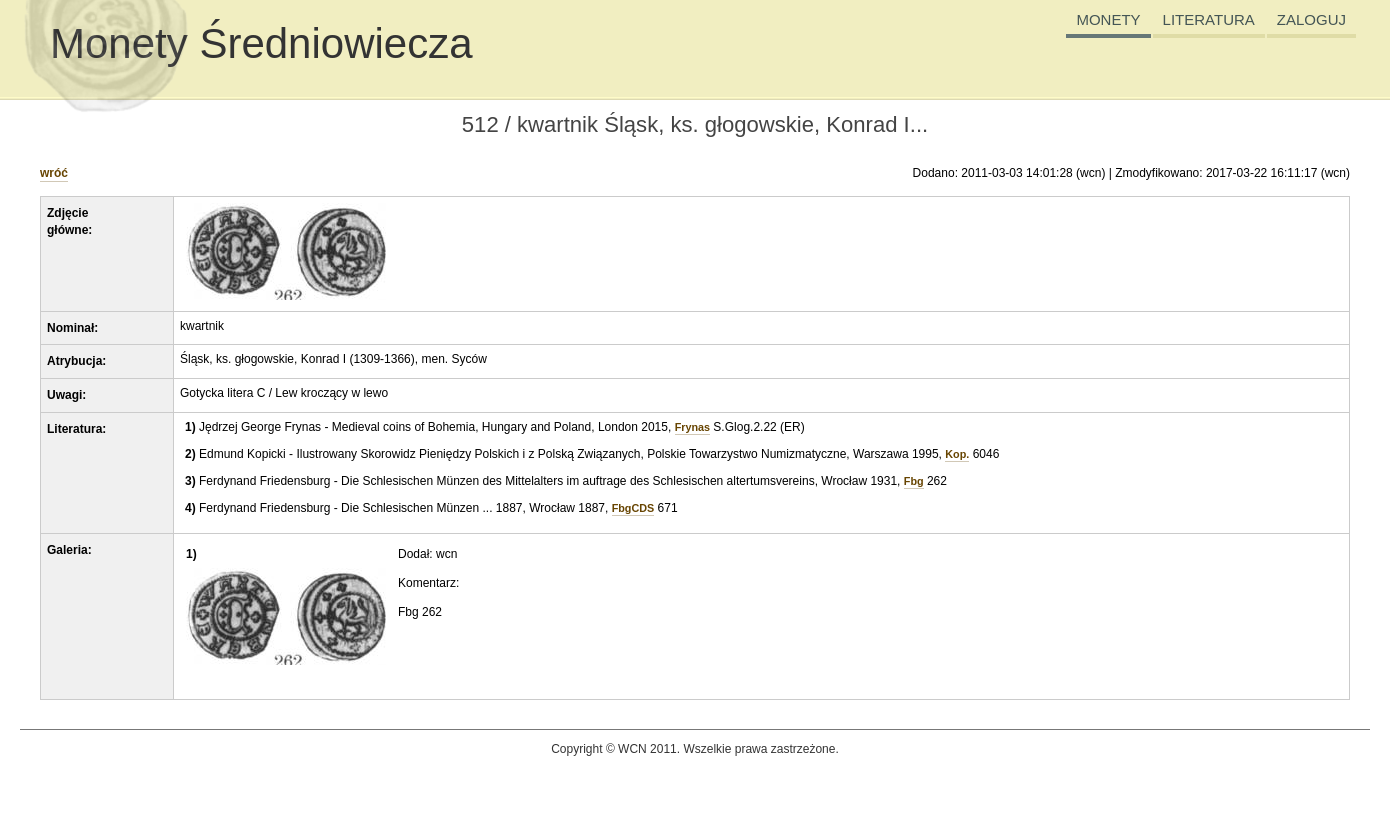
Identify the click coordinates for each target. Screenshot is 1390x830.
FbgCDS (633, 508)
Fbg (914, 481)
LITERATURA (1209, 19)
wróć (54, 173)
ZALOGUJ (1311, 19)
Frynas (692, 427)
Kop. (957, 454)
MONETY (1108, 19)
